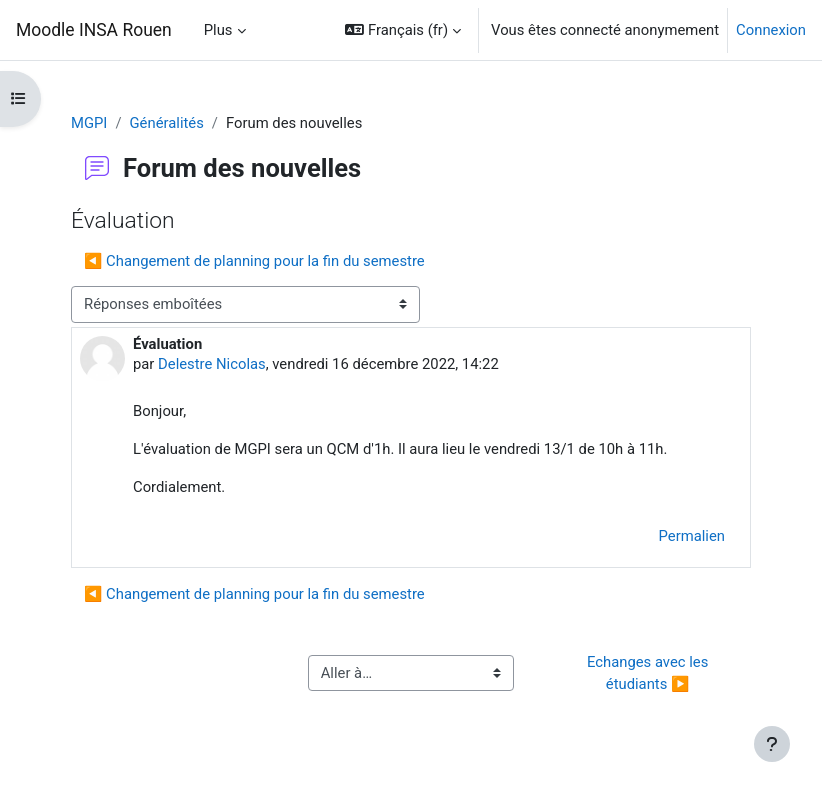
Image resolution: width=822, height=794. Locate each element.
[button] (403, 30)
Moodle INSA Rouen (94, 30)
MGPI (89, 123)
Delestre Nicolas (212, 364)
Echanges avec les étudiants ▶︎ (649, 673)
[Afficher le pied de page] (772, 744)
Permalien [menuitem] (692, 536)
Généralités (167, 123)
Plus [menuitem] (218, 30)
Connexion (771, 30)
